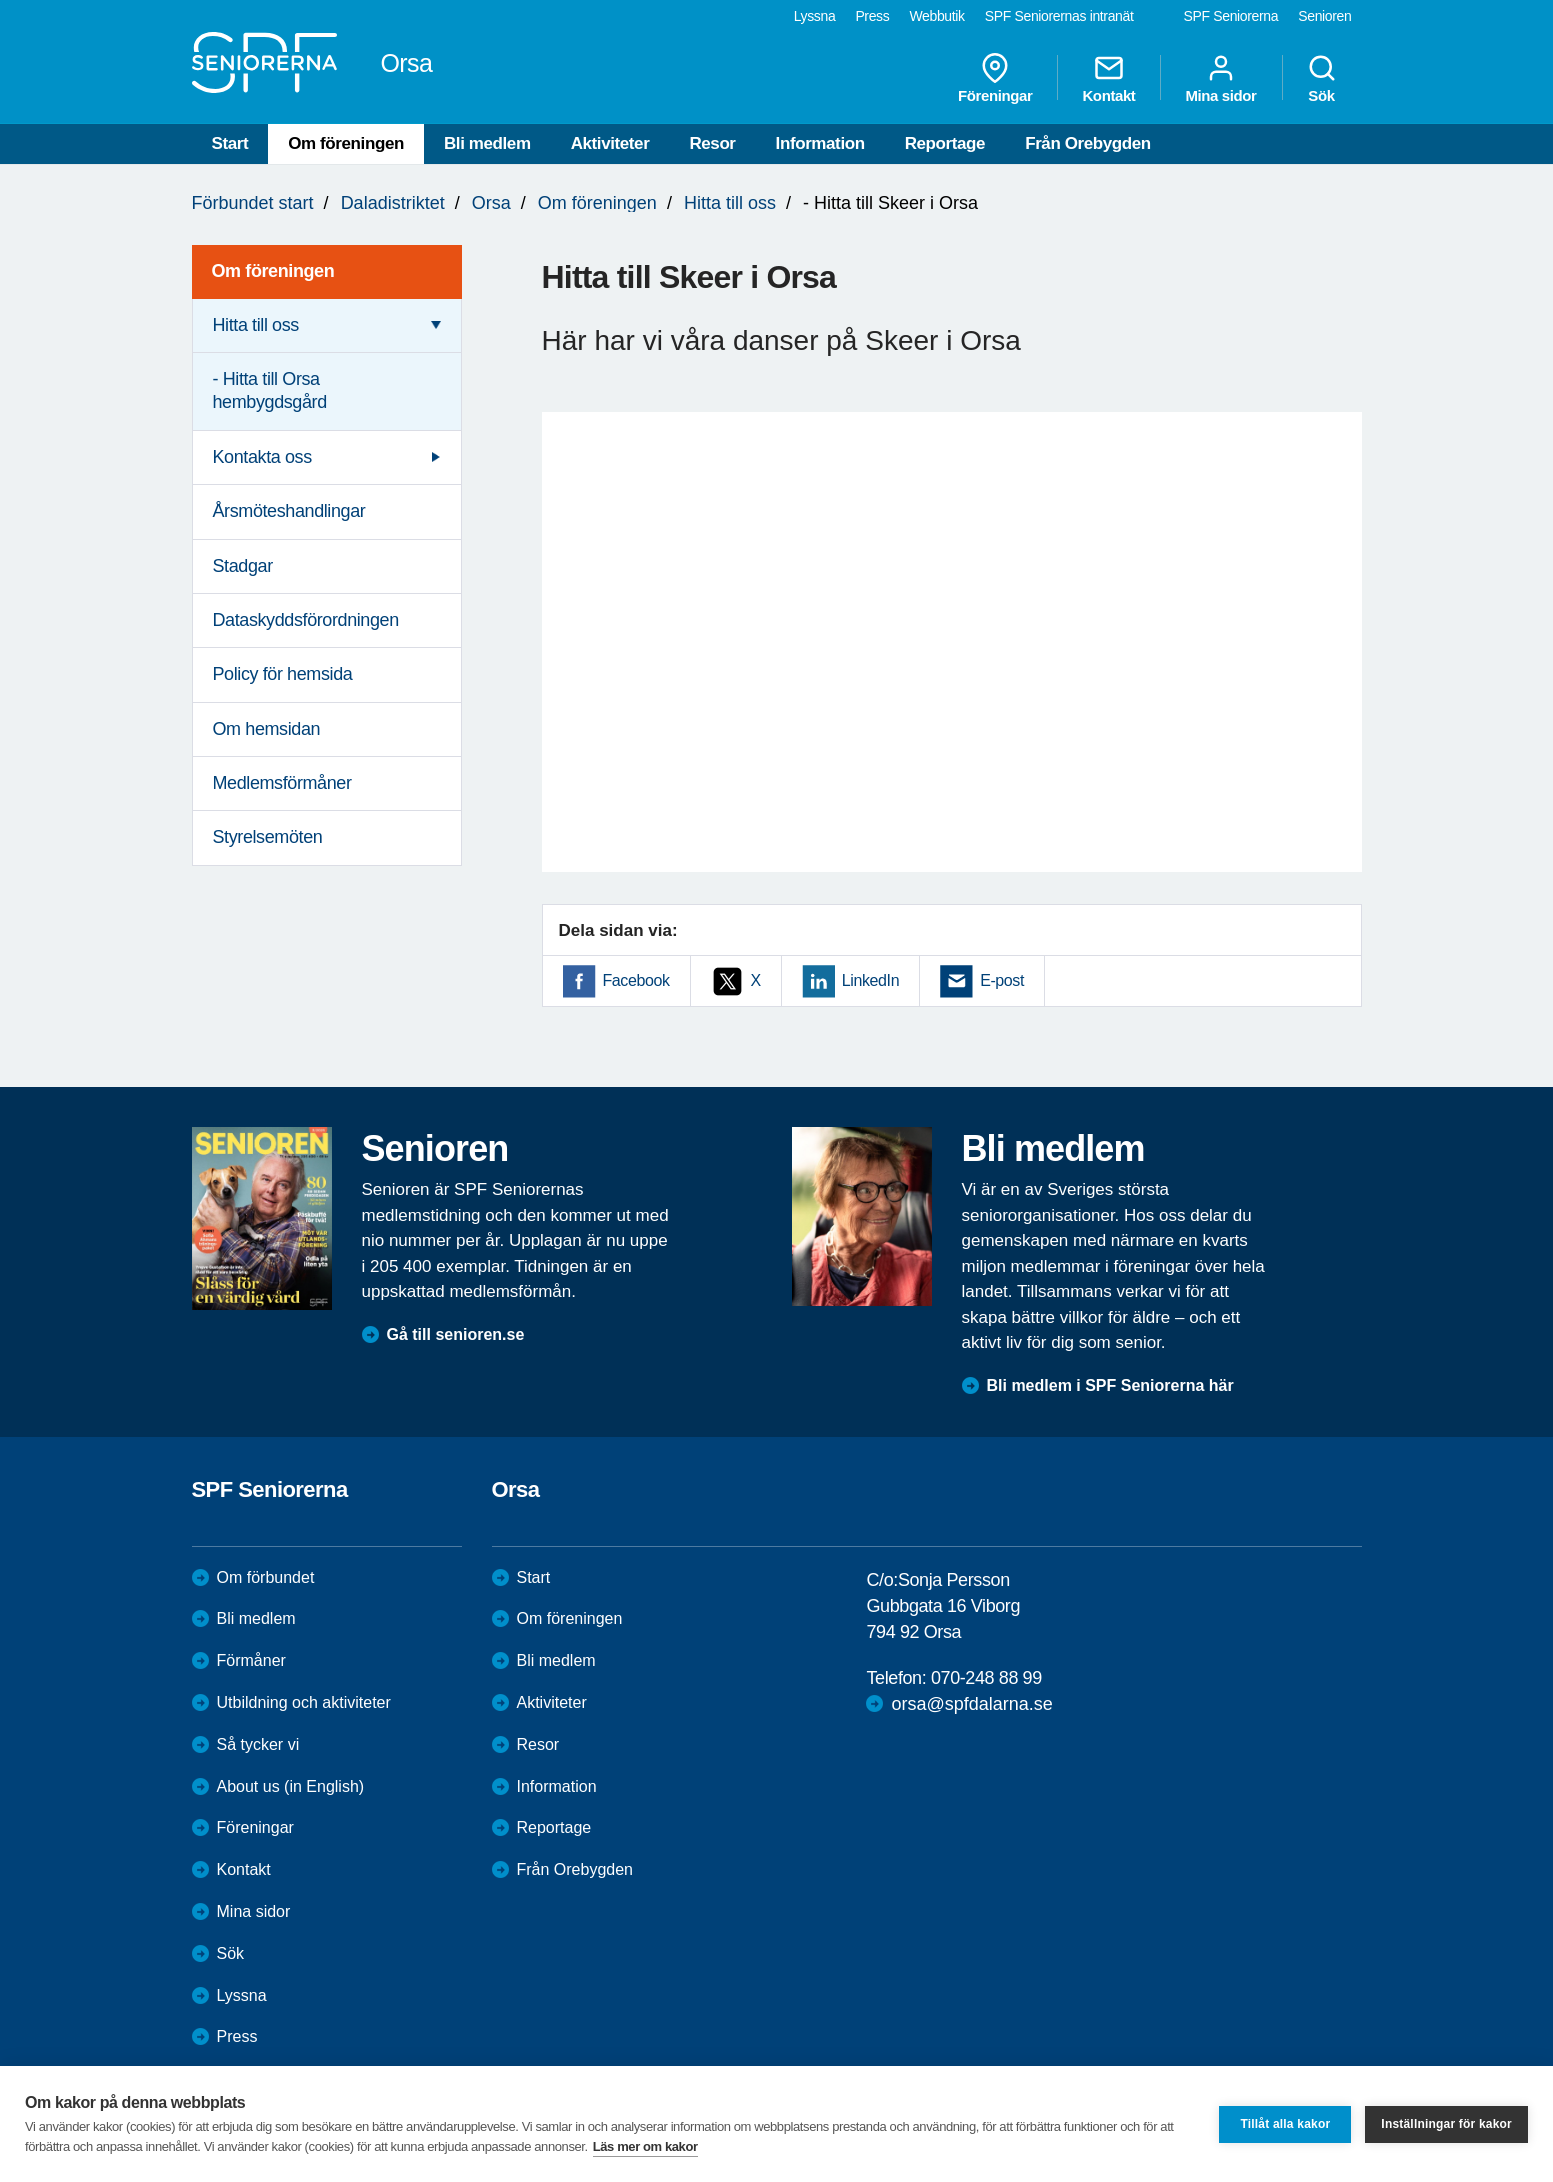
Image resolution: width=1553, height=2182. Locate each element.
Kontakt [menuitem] (1108, 78)
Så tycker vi (258, 1744)
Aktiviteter (610, 143)
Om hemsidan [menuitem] (267, 729)
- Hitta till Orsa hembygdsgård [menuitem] (270, 390)
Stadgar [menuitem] (243, 566)
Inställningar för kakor (1446, 2124)
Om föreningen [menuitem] (273, 271)
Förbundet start (253, 203)
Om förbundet (266, 1577)
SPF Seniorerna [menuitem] (1231, 16)
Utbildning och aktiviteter (304, 1702)
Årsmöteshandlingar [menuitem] (289, 511)
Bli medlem (487, 143)
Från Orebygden (1088, 143)
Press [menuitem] (872, 16)
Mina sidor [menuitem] (1220, 78)
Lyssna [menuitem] (815, 16)
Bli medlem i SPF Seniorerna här (1110, 1385)
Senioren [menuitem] (1324, 16)
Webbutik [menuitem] (936, 16)
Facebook (636, 980)
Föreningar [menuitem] (995, 78)
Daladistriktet (393, 203)
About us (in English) (291, 1786)
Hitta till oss (730, 203)
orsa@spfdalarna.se (971, 1704)
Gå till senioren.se (456, 1334)
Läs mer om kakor (645, 2146)
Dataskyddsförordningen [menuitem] (306, 620)
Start (230, 143)
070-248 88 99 (986, 1678)
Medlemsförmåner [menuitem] (282, 783)
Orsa (491, 203)
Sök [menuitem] (1322, 78)
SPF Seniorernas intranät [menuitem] (1059, 16)
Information (820, 143)
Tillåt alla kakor (1285, 2124)
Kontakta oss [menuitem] (262, 457)
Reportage (945, 143)
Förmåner (251, 1660)
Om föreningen (346, 143)
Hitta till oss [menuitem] (256, 325)
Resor (712, 143)
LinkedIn (870, 980)
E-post (1002, 980)
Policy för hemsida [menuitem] (283, 674)
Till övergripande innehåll (0, 0)
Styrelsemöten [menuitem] (268, 837)
